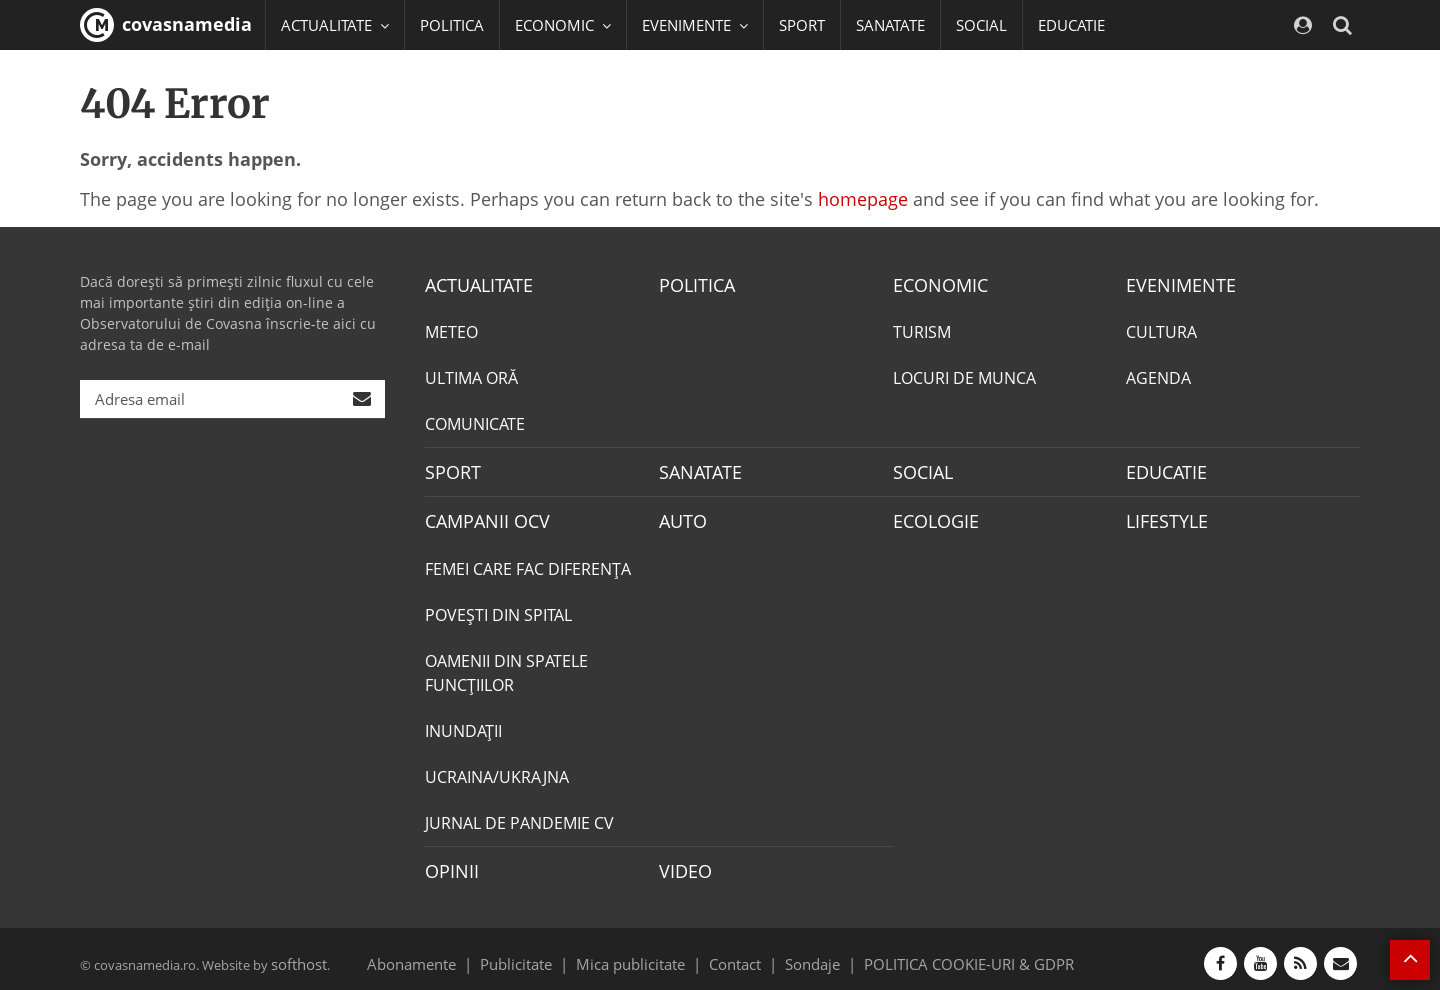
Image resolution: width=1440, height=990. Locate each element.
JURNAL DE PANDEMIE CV (519, 816)
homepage (863, 199)
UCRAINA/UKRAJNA (497, 770)
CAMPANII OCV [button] (342, 75)
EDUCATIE (1071, 25)
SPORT (802, 25)
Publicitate (540, 954)
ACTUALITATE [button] (335, 25)
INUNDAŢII (463, 724)
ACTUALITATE (473, 284)
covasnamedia (166, 25)
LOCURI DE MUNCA (964, 376)
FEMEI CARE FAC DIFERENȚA (528, 562)
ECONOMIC (934, 284)
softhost (296, 954)
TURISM (922, 330)
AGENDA (1158, 376)
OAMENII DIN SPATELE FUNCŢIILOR (506, 666)
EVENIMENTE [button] (695, 25)
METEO (451, 330)
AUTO (680, 516)
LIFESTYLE (1162, 516)
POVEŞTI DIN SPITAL (498, 608)
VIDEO (682, 863)
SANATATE (890, 25)
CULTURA (1161, 330)
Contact (735, 954)
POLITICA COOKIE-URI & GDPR (943, 954)
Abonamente (447, 954)
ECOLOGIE (931, 516)
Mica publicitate (642, 954)
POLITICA (452, 25)
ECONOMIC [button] (563, 25)
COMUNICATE (475, 422)
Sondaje (806, 954)
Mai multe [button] (324, 125)
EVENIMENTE (1174, 284)
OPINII (448, 863)
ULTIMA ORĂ (471, 376)
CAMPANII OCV (480, 516)
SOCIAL (981, 25)
